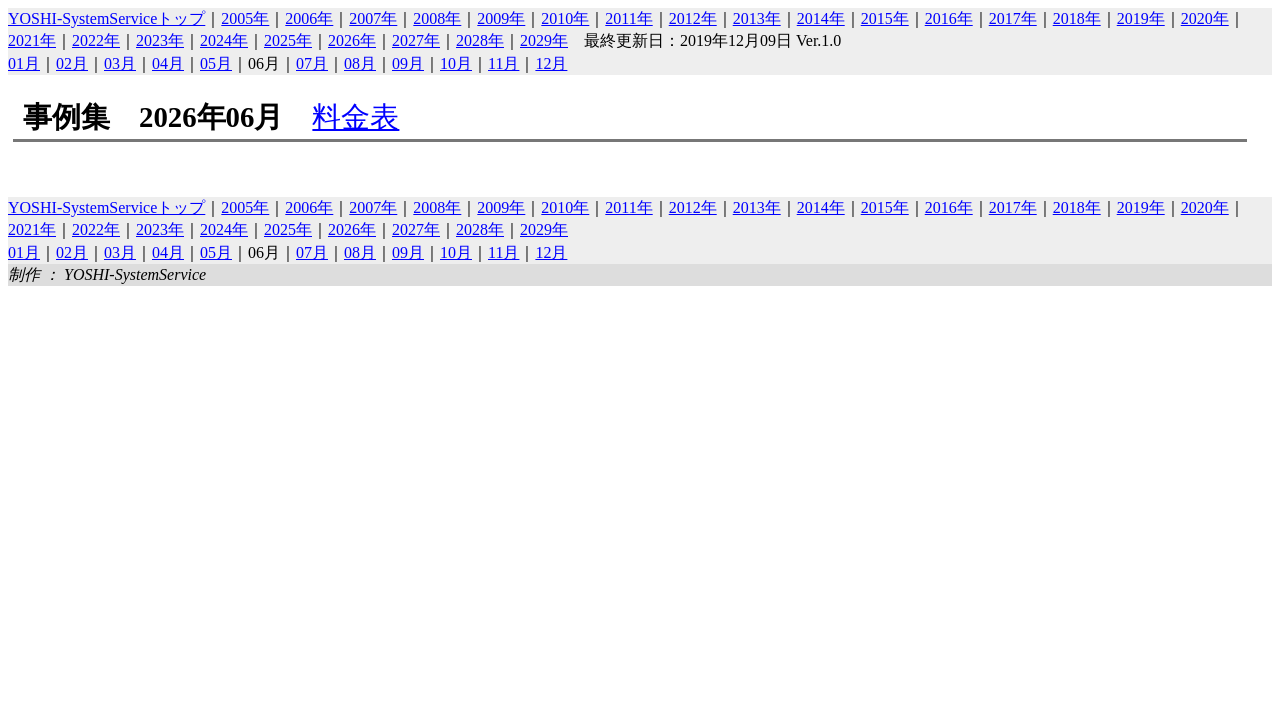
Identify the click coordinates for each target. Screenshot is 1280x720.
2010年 (565, 18)
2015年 (885, 18)
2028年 (480, 40)
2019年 (1141, 18)
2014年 (821, 18)
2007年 (373, 18)
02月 (72, 63)
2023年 (160, 40)
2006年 (309, 18)
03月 (120, 63)
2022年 (96, 40)
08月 (360, 63)
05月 (216, 63)
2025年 (288, 40)
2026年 (352, 40)
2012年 (693, 18)
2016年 (949, 18)
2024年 (224, 40)
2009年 (501, 18)
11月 (503, 63)
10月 (456, 63)
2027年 (416, 40)
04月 (168, 63)
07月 (312, 63)
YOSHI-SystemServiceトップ (106, 18)
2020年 (1205, 18)
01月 (24, 63)
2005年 (245, 18)
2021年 (32, 40)
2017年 (1013, 18)
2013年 (757, 18)
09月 (408, 63)
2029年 (544, 40)
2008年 (437, 18)
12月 (551, 63)
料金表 (355, 117)
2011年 (628, 18)
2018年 (1077, 18)
